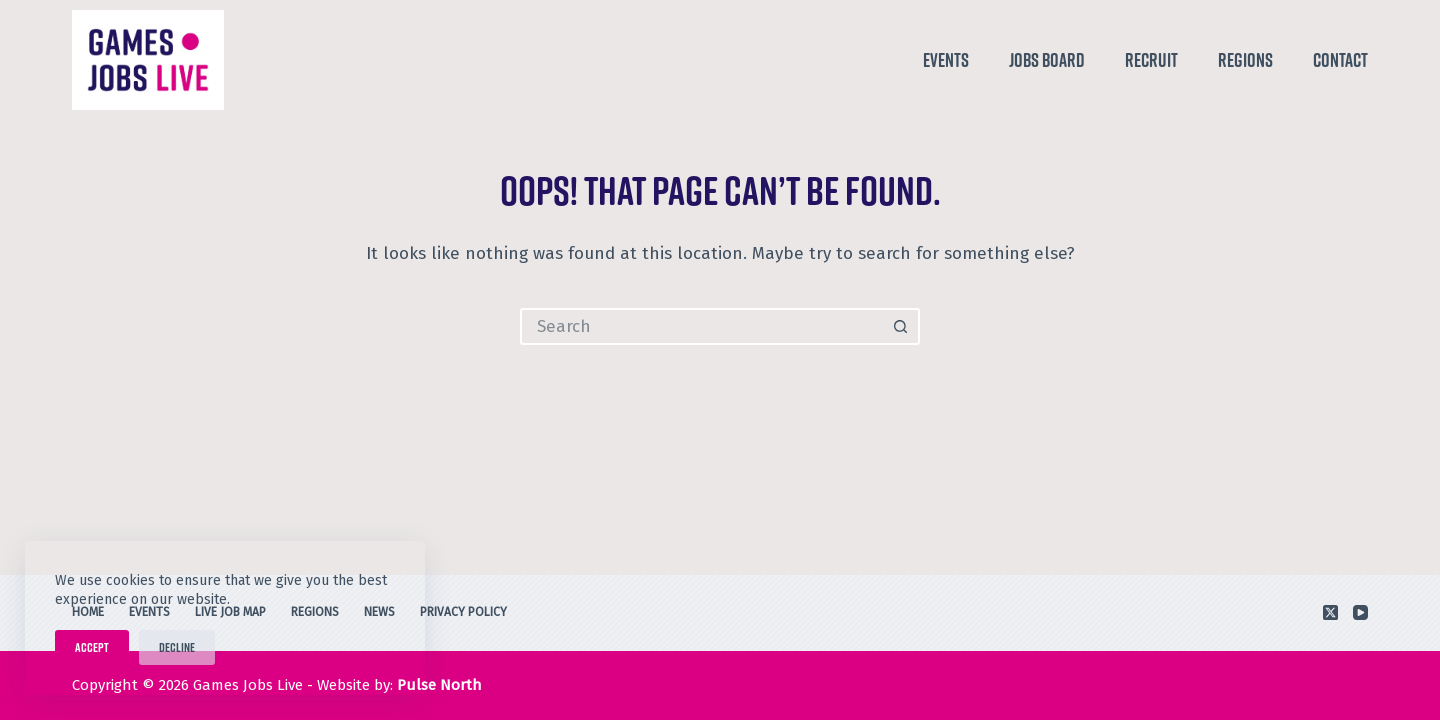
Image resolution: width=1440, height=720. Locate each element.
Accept (92, 647)
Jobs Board (1047, 60)
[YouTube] (1360, 612)
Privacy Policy (463, 612)
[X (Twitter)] (1330, 612)
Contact (1340, 60)
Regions (1245, 60)
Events (946, 60)
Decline (177, 647)
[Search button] (901, 326)
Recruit (1151, 60)
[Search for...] (701, 326)
